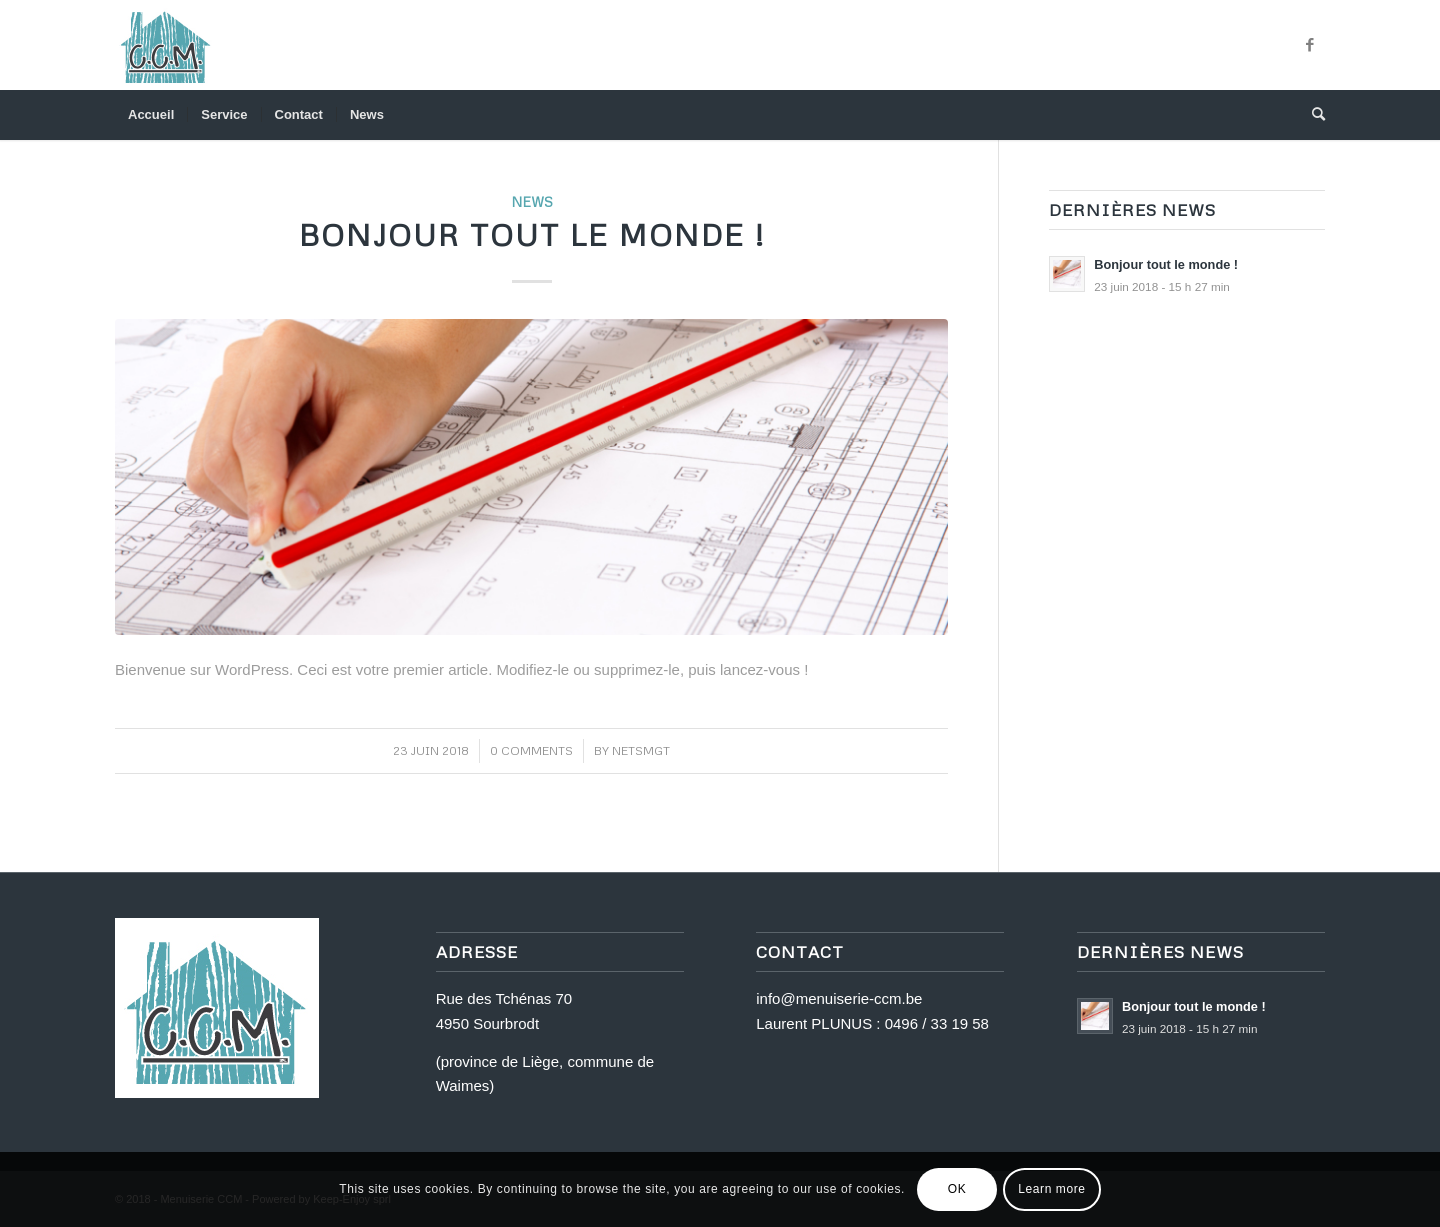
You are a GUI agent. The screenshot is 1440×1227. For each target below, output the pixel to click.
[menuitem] (151, 115)
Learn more (1051, 1189)
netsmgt (641, 750)
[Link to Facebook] (1310, 45)
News (532, 201)
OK (957, 1189)
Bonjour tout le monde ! (532, 234)
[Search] (1312, 115)
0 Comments (531, 750)
